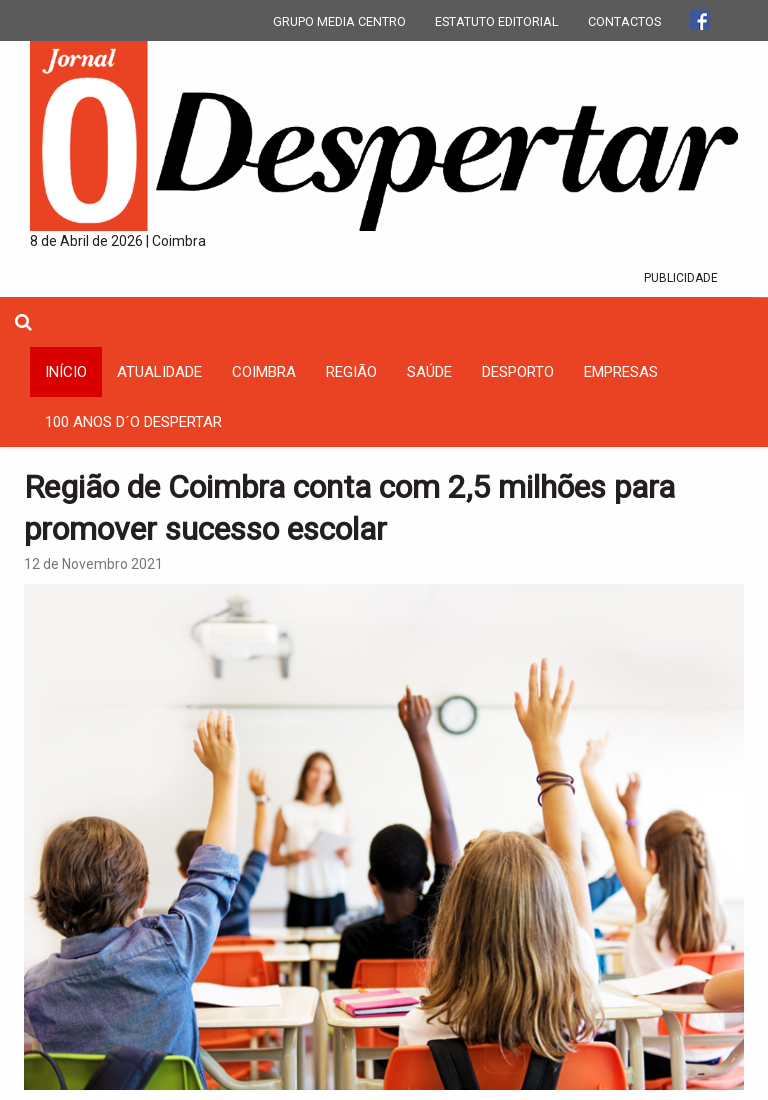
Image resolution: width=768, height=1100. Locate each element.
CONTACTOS (624, 21)
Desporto (518, 372)
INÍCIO (66, 372)
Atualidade (159, 372)
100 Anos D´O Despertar (133, 422)
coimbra (264, 372)
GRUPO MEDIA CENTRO (339, 21)
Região (351, 372)
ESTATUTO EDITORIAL (497, 21)
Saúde (429, 372)
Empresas (621, 372)
